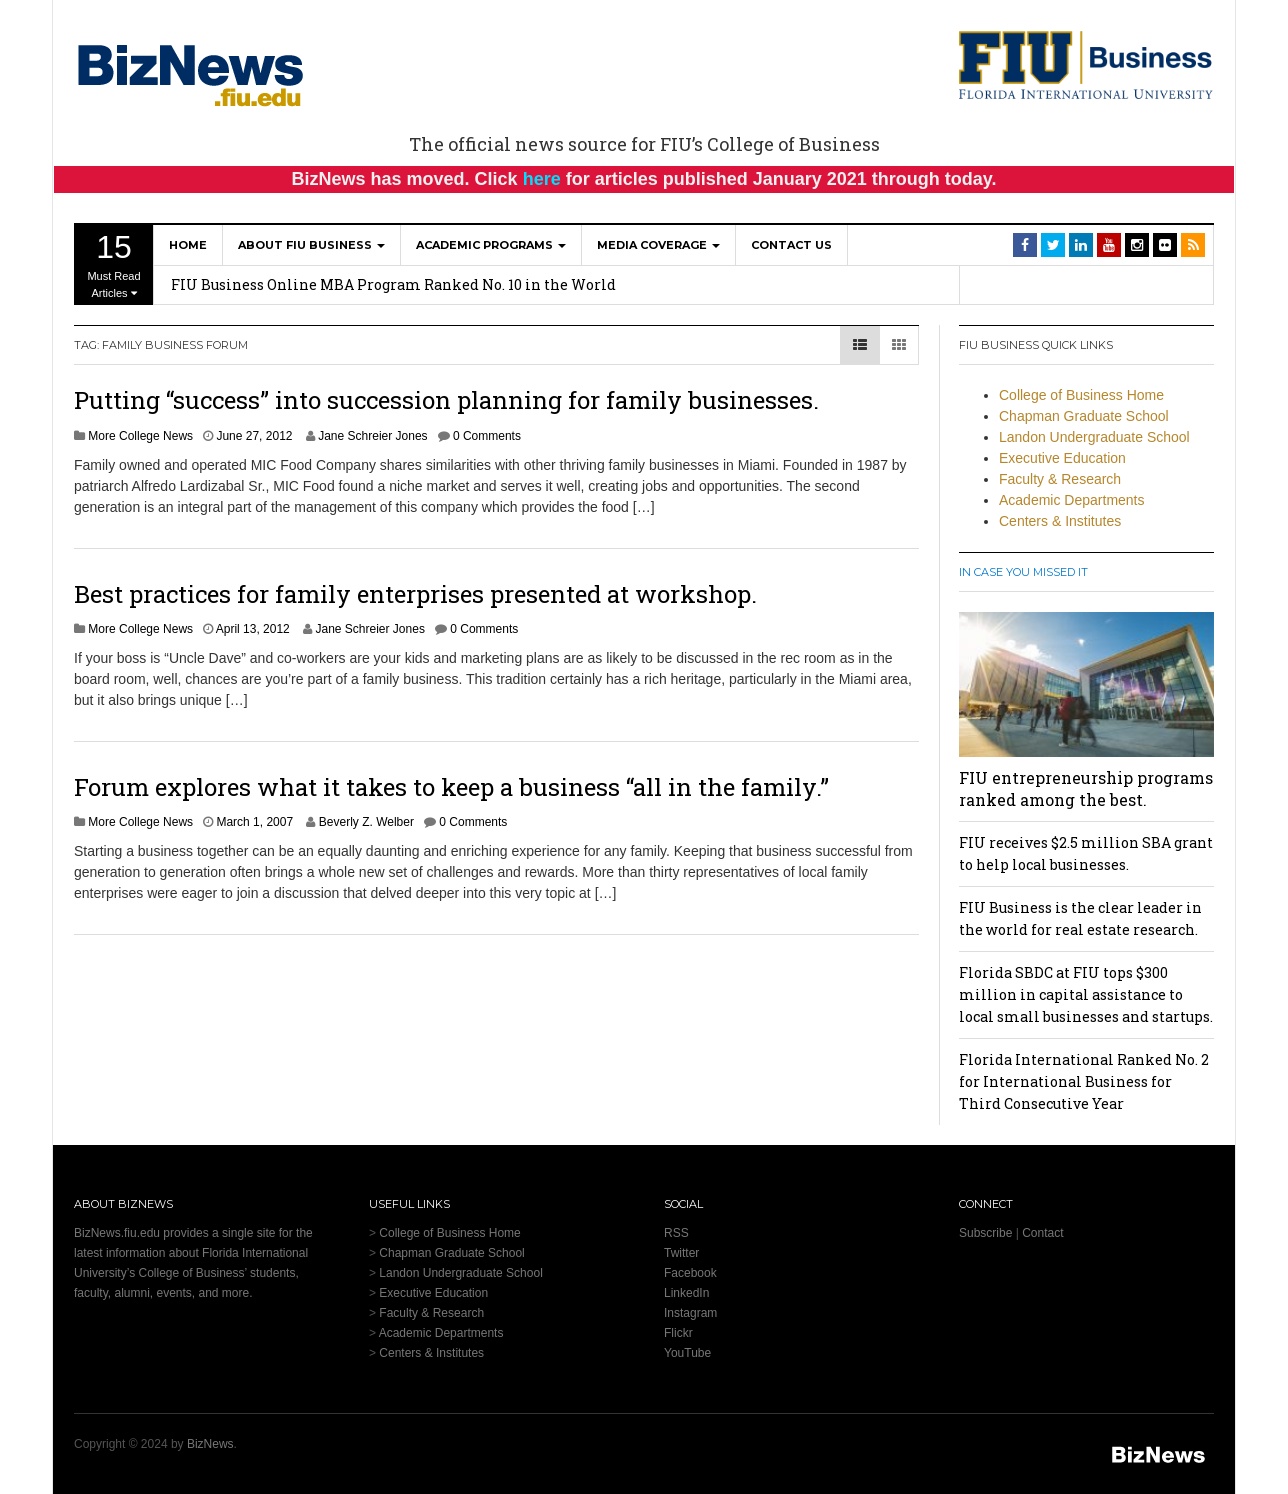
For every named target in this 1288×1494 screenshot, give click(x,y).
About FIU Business (311, 245)
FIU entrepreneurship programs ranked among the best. (1086, 788)
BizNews (210, 1444)
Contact (1042, 1233)
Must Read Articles (114, 264)
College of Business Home (1081, 395)
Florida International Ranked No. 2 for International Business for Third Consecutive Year (1084, 1081)
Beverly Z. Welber (366, 822)
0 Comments (487, 436)
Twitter (681, 1253)
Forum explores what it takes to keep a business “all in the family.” (451, 787)
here (542, 179)
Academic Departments (1072, 500)
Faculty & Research (1060, 479)
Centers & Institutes (1060, 521)
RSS (676, 1233)
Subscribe (985, 1233)
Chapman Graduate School (1084, 416)
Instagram (690, 1313)
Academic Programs (491, 245)
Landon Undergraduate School (1094, 437)
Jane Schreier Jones (372, 436)
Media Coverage (658, 245)
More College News (140, 436)
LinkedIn (686, 1293)
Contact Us (791, 245)
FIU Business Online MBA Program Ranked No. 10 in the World (393, 284)
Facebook (690, 1273)
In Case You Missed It (1023, 572)
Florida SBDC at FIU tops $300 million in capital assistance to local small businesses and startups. (1086, 994)
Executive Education (1062, 458)
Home (188, 245)
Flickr (678, 1333)
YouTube (687, 1353)
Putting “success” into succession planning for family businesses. (446, 400)
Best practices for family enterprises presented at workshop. (415, 594)
